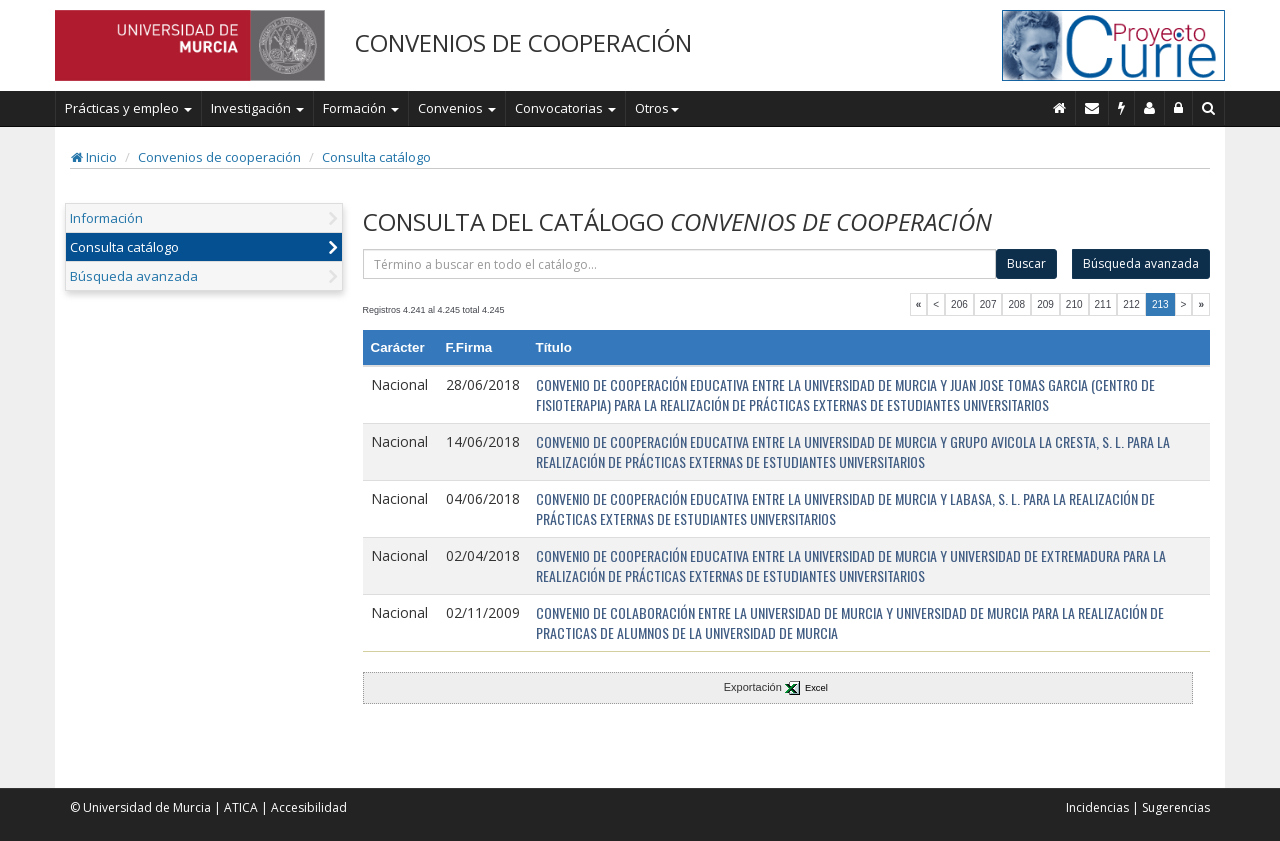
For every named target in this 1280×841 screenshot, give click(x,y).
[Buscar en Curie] (1209, 108)
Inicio (94, 157)
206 (959, 304)
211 (1103, 304)
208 (1016, 304)
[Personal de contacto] (1150, 108)
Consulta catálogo (376, 157)
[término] (680, 264)
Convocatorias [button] (565, 108)
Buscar (1026, 263)
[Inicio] (1060, 108)
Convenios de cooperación (219, 157)
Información (106, 218)
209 (1045, 304)
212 (1131, 304)
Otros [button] (657, 108)
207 (988, 304)
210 (1074, 304)
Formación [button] (361, 108)
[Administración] (1179, 108)
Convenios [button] (457, 108)
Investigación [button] (257, 108)
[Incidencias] (1122, 108)
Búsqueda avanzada (134, 276)
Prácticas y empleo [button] (128, 108)
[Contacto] (1092, 108)
